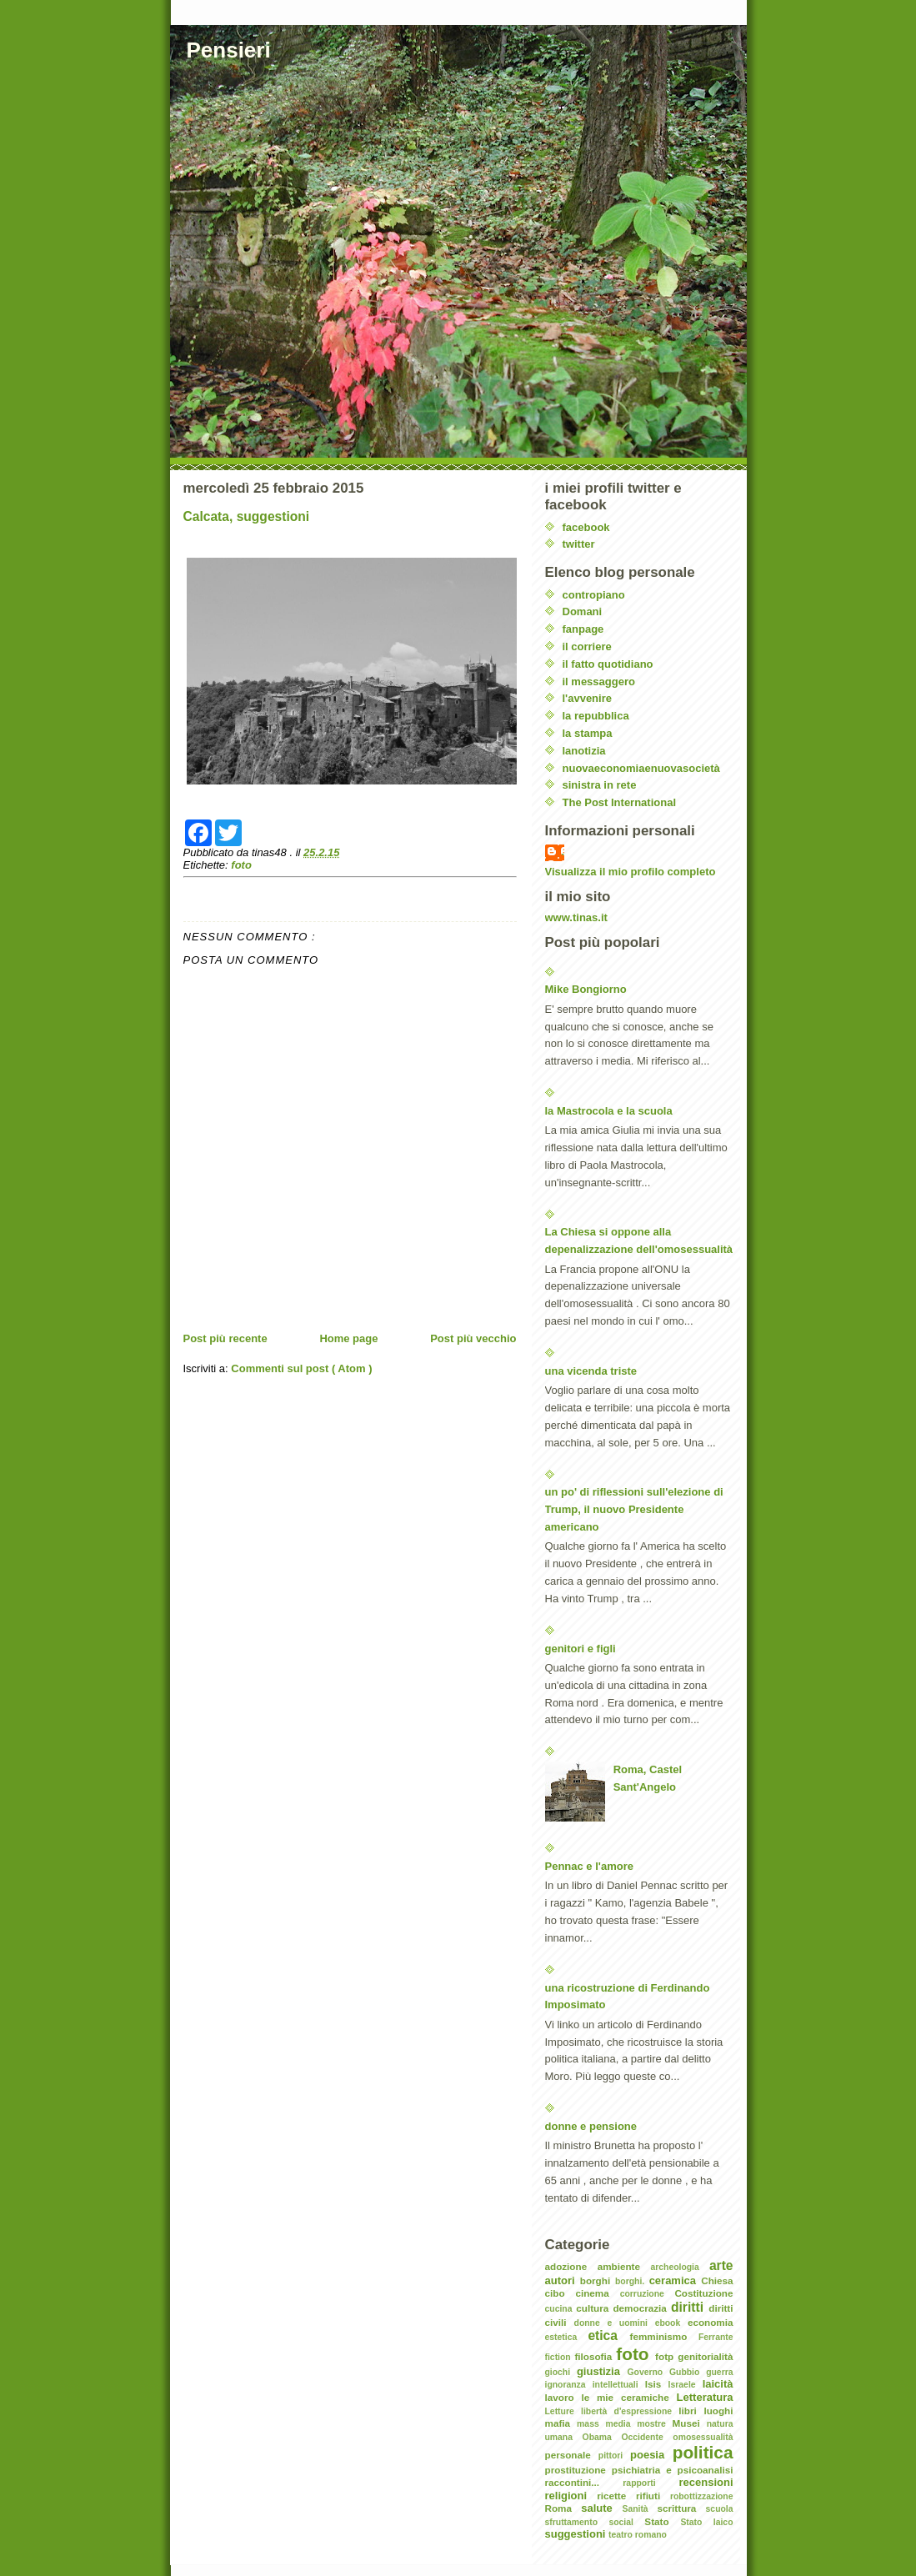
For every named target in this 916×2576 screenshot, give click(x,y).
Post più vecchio (473, 1338)
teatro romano (637, 2534)
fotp (666, 2356)
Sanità (639, 2508)
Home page (348, 1338)
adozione (571, 2266)
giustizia (602, 2371)
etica (608, 2335)
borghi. (632, 2281)
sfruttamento (577, 2522)
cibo (560, 2293)
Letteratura (705, 2397)
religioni (571, 2495)
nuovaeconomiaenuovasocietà (641, 768)
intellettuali (619, 2384)
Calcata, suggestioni (246, 516)
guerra (719, 2372)
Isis (656, 2383)
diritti (689, 2307)
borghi (597, 2280)
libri (690, 2410)
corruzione (647, 2293)
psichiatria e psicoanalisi (672, 2469)
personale (571, 2454)
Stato (662, 2521)
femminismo (664, 2336)
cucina (561, 2308)
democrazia (642, 2308)
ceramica (675, 2280)
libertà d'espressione (629, 2411)
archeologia (679, 2267)
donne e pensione (591, 2126)
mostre (654, 2423)
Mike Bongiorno (586, 989)
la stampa (588, 733)
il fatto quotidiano (608, 664)
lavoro (563, 2397)
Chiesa (717, 2280)
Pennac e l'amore (589, 1866)
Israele (685, 2384)
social (626, 2522)
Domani (583, 611)
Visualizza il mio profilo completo (630, 871)
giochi (561, 2372)
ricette (616, 2495)
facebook (586, 527)
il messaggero (599, 681)
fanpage (583, 629)
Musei (690, 2423)
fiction (560, 2357)
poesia (651, 2454)
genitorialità (705, 2356)
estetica (566, 2337)
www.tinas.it (576, 917)
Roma (563, 2508)
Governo (648, 2372)
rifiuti (653, 2495)
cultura (594, 2308)
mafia (561, 2423)
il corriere (587, 646)
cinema (597, 2293)
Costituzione (703, 2293)
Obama (602, 2437)
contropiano (594, 595)
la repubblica (596, 715)
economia (710, 2322)
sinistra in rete (600, 785)
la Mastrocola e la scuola (609, 1111)
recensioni (705, 2482)
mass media (607, 2423)
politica (703, 2452)
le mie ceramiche (628, 2397)
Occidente (647, 2437)
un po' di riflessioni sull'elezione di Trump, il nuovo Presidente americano (634, 1509)
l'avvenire (587, 698)
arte (721, 2265)
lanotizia (584, 750)
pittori (614, 2455)
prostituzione (578, 2469)
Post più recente (225, 1338)
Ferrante (715, 2337)
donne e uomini (614, 2323)
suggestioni (577, 2534)
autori (562, 2280)
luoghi (718, 2410)
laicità (718, 2384)
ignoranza (569, 2384)
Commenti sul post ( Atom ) (301, 1368)
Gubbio (687, 2372)
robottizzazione (701, 2496)
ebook (671, 2323)
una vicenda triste (591, 1371)
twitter (579, 544)
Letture (563, 2411)
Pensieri (229, 50)
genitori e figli (580, 1648)
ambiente (624, 2266)
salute (601, 2508)
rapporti (650, 2483)
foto (241, 865)
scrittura (682, 2508)
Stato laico (706, 2522)
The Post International (620, 802)
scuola (719, 2508)
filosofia (595, 2356)
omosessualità (703, 2437)
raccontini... (584, 2482)
